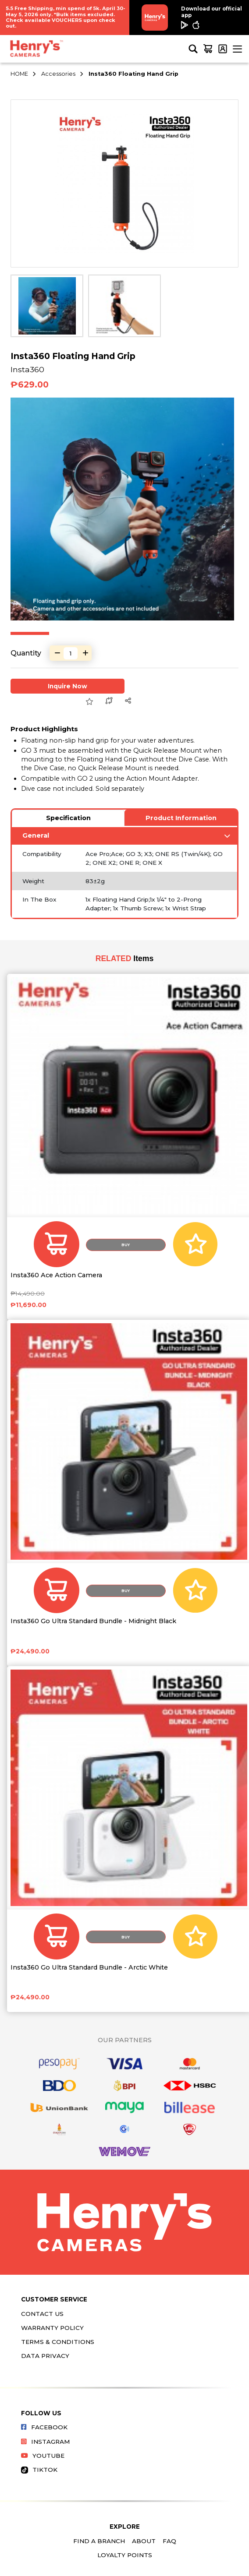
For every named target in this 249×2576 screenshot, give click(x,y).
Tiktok (39, 2469)
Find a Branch (99, 2540)
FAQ (169, 2540)
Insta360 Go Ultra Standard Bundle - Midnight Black (93, 1621)
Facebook (44, 2427)
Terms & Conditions (57, 2341)
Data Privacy (45, 2355)
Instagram (45, 2441)
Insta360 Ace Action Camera (56, 1275)
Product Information (181, 818)
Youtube (42, 2455)
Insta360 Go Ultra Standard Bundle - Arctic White (89, 1967)
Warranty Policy (52, 2327)
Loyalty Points (124, 2554)
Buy (125, 1245)
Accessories (58, 73)
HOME (19, 73)
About (144, 2540)
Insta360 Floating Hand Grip (133, 73)
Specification (68, 818)
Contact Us (42, 2313)
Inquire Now (67, 686)
